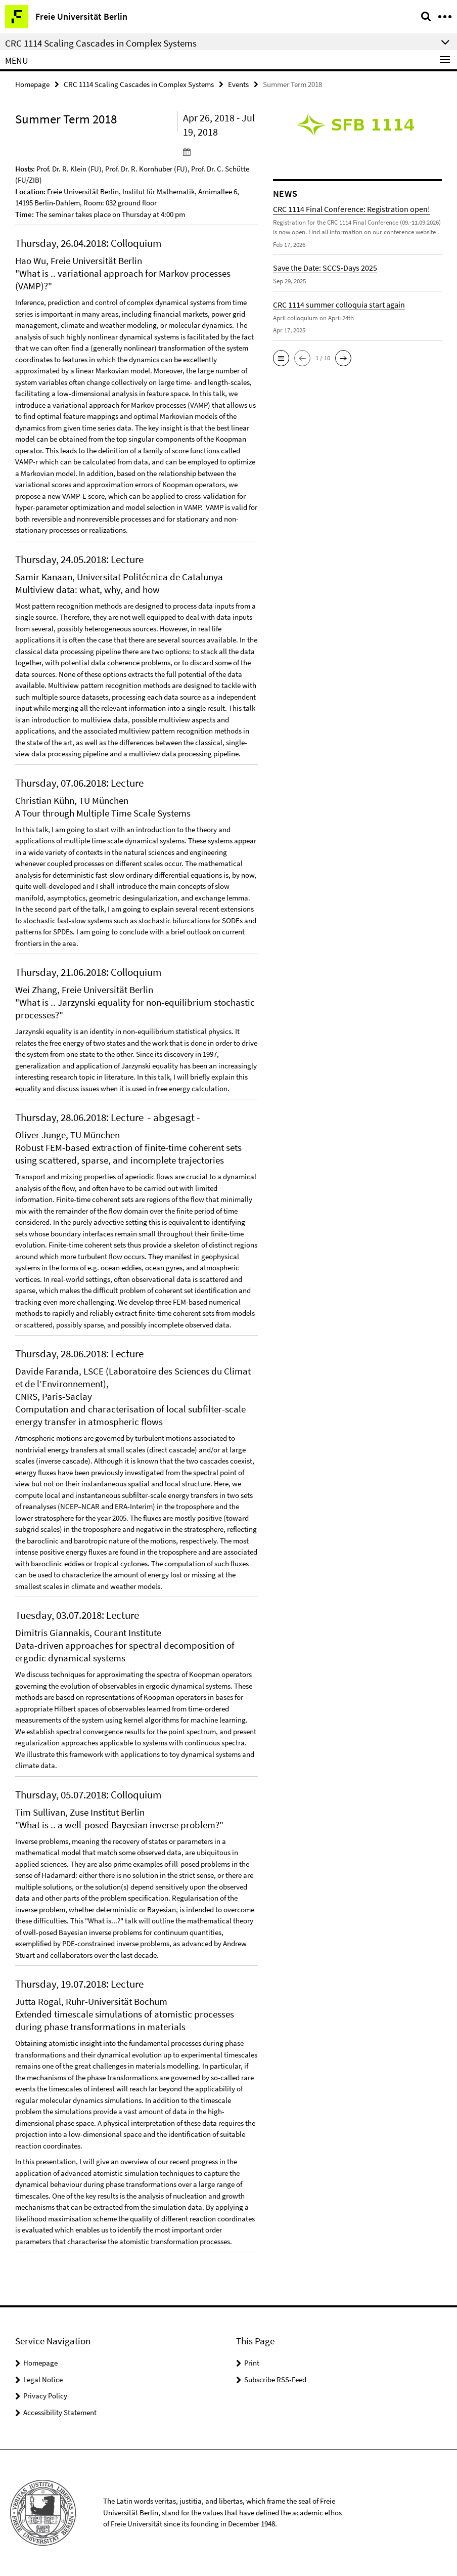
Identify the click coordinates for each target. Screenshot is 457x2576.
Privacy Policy (45, 2395)
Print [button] (251, 2363)
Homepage (32, 84)
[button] (281, 358)
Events (238, 84)
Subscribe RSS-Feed (275, 2379)
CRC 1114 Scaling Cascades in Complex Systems (139, 84)
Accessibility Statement (60, 2412)
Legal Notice (43, 2379)
